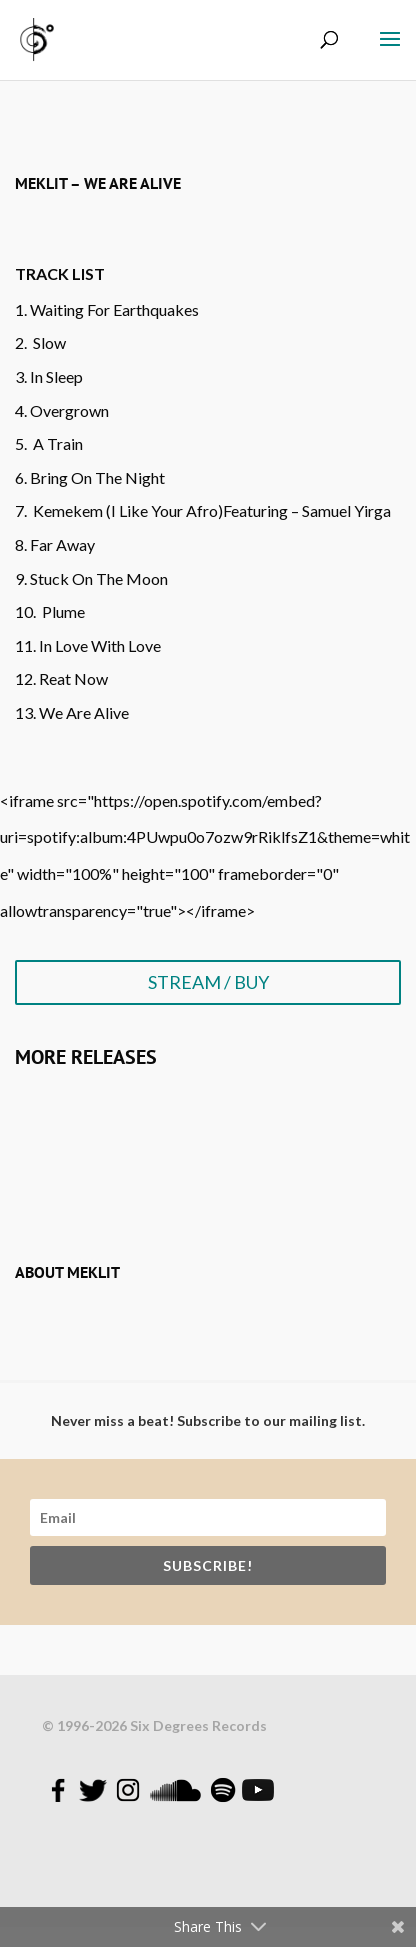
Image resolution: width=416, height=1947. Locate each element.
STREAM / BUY (208, 982)
